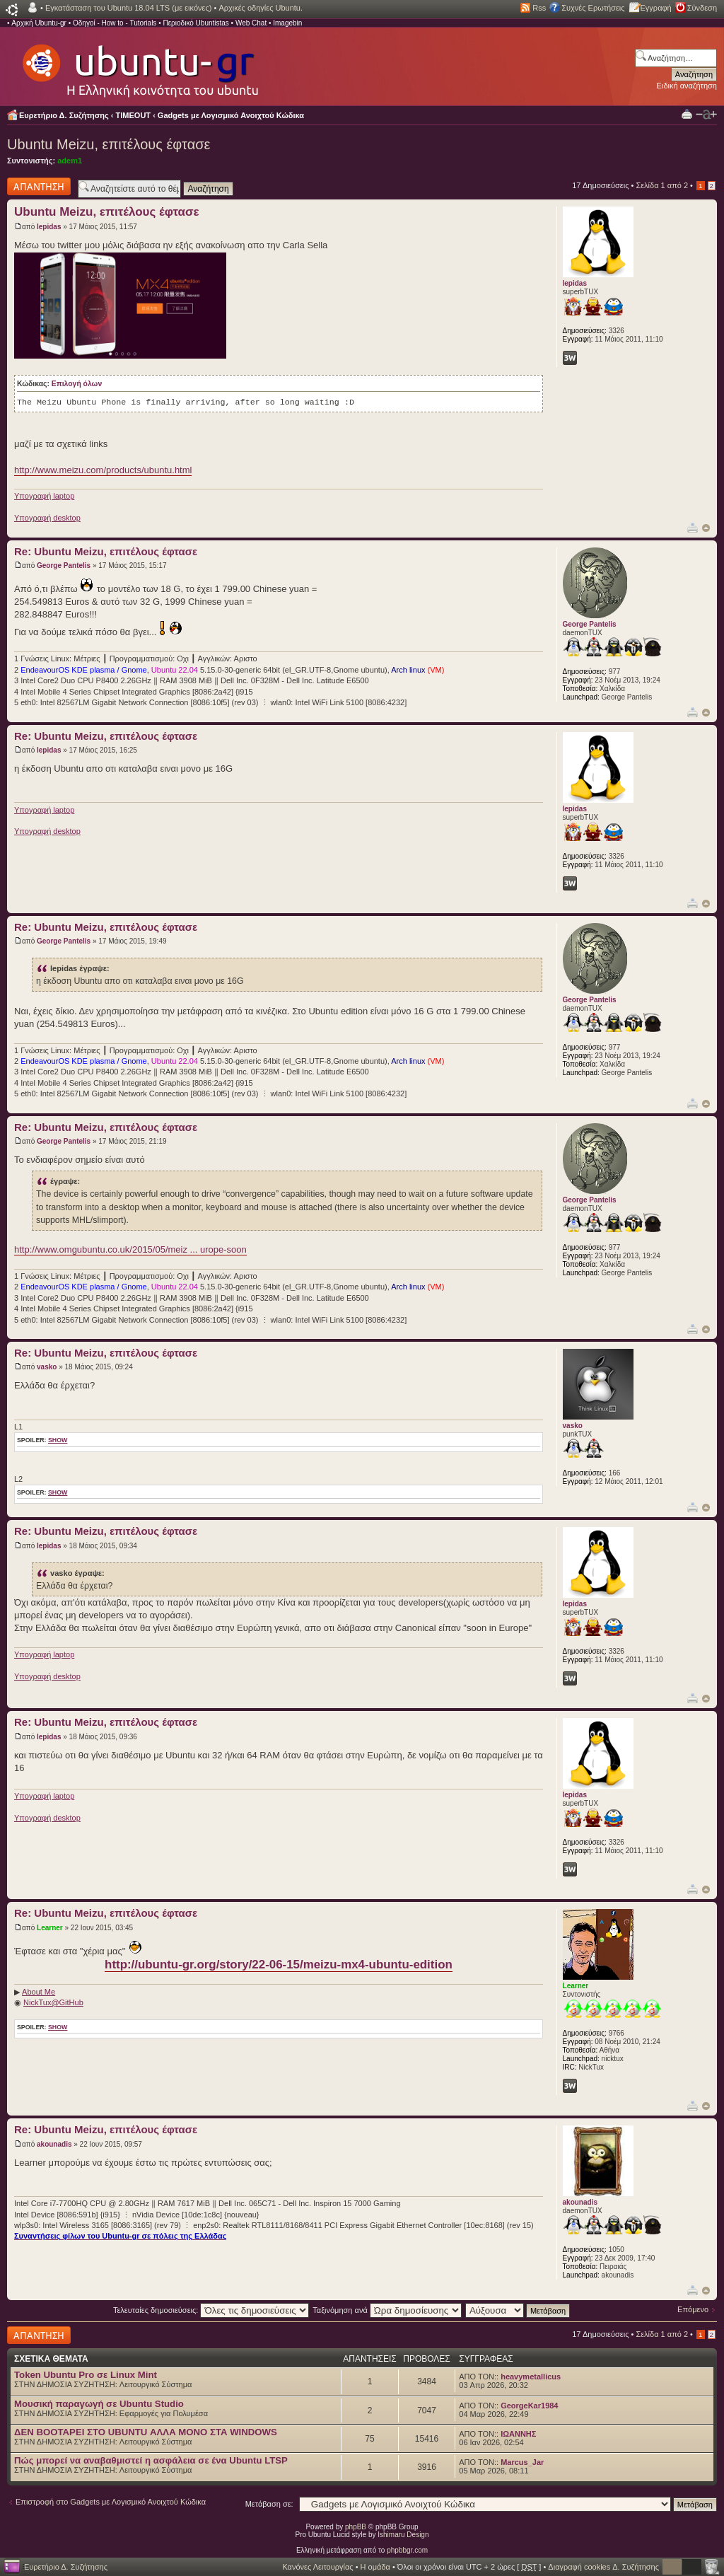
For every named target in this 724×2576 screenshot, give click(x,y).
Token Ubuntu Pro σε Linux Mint (85, 2374)
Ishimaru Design (403, 2535)
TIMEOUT (133, 115)
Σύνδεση (702, 8)
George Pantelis (63, 565)
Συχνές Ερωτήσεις (592, 8)
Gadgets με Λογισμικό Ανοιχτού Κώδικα (231, 115)
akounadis (54, 2144)
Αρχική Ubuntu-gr (38, 23)
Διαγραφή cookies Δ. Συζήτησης (603, 2567)
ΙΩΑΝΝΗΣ (518, 2434)
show (57, 1440)
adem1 (69, 160)
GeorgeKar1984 (529, 2405)
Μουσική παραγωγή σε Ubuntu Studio (99, 2403)
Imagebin (287, 23)
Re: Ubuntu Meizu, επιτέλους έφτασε (105, 551)
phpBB (355, 2527)
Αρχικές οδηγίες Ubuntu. (260, 8)
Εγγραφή (656, 8)
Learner (50, 1928)
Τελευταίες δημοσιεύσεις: (211, 2310)
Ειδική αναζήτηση (687, 85)
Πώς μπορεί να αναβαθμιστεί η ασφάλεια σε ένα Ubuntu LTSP (151, 2460)
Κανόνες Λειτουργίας (317, 2567)
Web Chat (251, 23)
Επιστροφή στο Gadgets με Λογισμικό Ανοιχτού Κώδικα (111, 2501)
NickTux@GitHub (53, 2002)
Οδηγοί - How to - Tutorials (114, 23)
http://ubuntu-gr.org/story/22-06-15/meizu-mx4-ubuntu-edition (278, 1964)
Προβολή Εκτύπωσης (687, 113)
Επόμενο (692, 2309)
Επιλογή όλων (77, 384)
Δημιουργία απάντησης (39, 186)
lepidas (49, 227)
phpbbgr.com (407, 2550)
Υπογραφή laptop (44, 496)
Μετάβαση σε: (269, 2504)
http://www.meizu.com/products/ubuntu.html (103, 470)
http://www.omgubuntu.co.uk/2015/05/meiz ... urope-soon (130, 1249)
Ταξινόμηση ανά (387, 2310)
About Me (38, 1992)
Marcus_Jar (522, 2462)
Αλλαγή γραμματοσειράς (706, 115)
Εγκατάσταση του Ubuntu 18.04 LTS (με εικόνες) (128, 8)
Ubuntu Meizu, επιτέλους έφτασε (108, 144)
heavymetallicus (531, 2376)
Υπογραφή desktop (47, 518)
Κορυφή (706, 528)
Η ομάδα (375, 2567)
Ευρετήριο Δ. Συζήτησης (64, 115)
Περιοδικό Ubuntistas (195, 23)
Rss (539, 8)
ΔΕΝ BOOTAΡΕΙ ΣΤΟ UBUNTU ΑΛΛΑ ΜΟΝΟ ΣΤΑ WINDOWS (145, 2432)
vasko (47, 1367)
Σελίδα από (662, 185)
